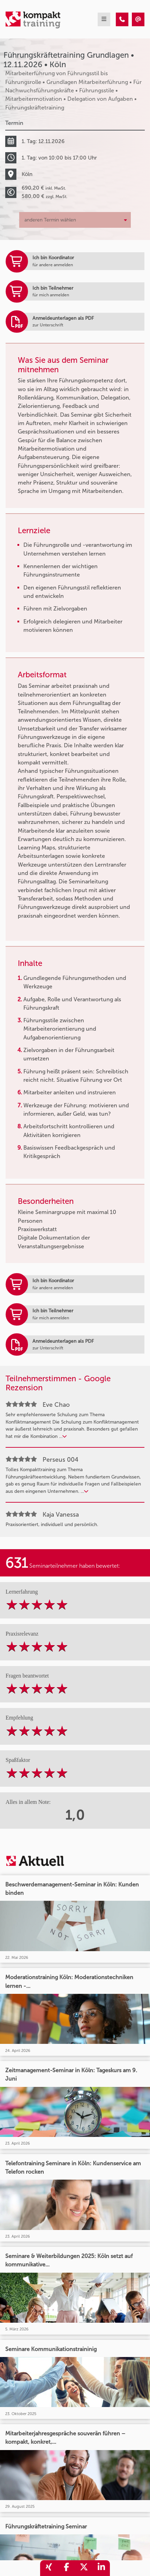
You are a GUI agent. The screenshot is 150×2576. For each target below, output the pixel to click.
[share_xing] (49, 2568)
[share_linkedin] (101, 2568)
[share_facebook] (66, 2568)
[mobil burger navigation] (104, 19)
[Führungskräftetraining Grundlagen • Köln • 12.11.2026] (122, 19)
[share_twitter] (83, 2568)
